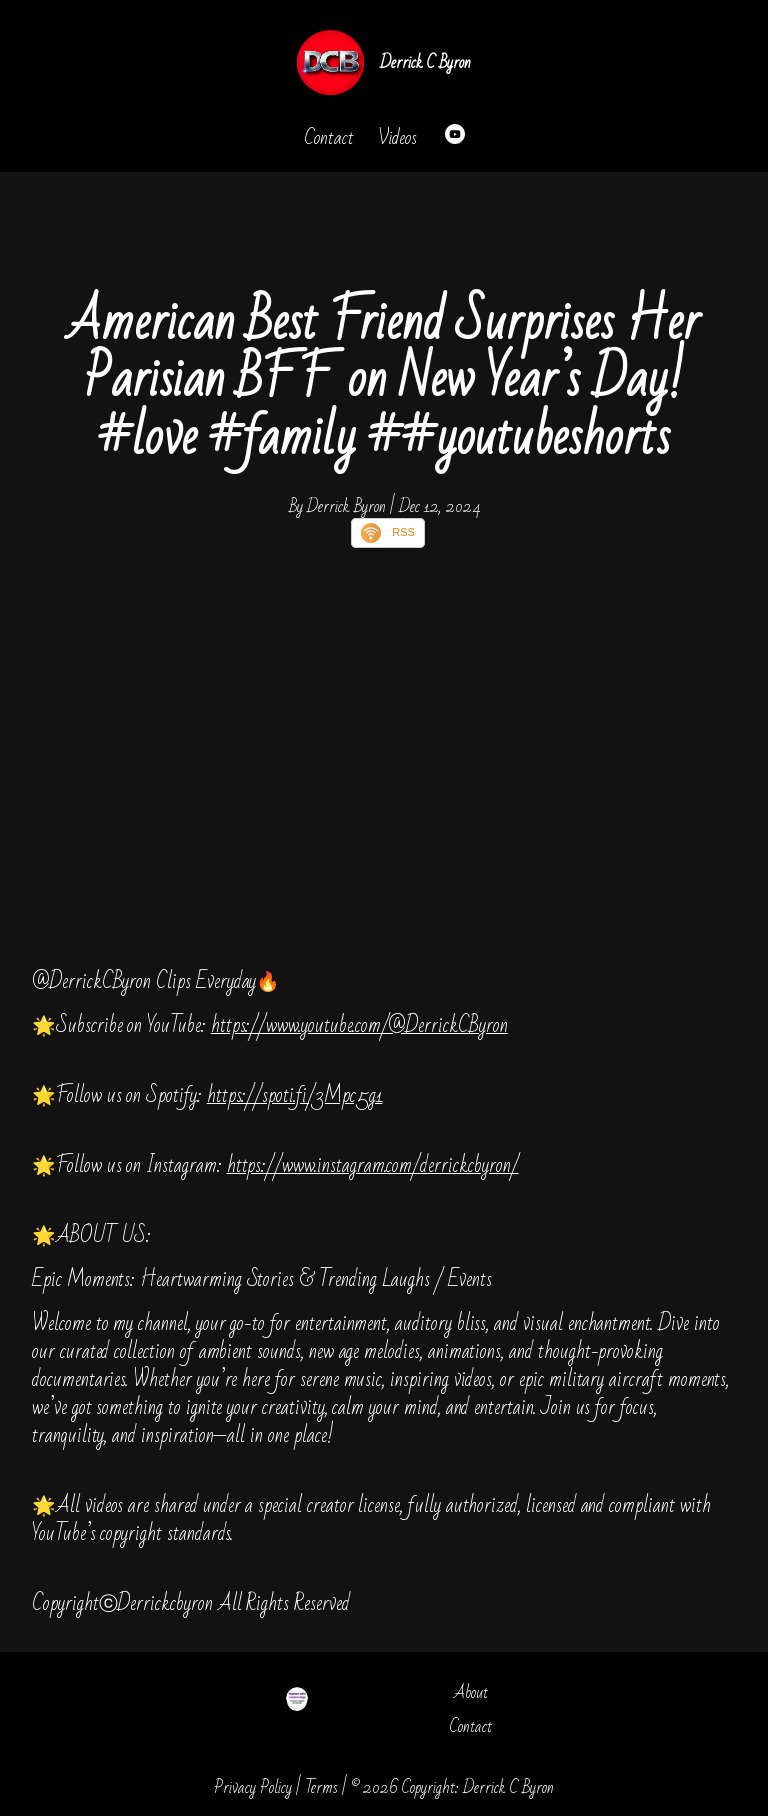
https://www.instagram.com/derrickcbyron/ (373, 1165)
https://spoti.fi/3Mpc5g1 (295, 1095)
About (471, 1692)
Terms (321, 1787)
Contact (329, 138)
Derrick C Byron (425, 62)
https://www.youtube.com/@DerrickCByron (359, 1025)
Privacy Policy (253, 1787)
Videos (397, 138)
